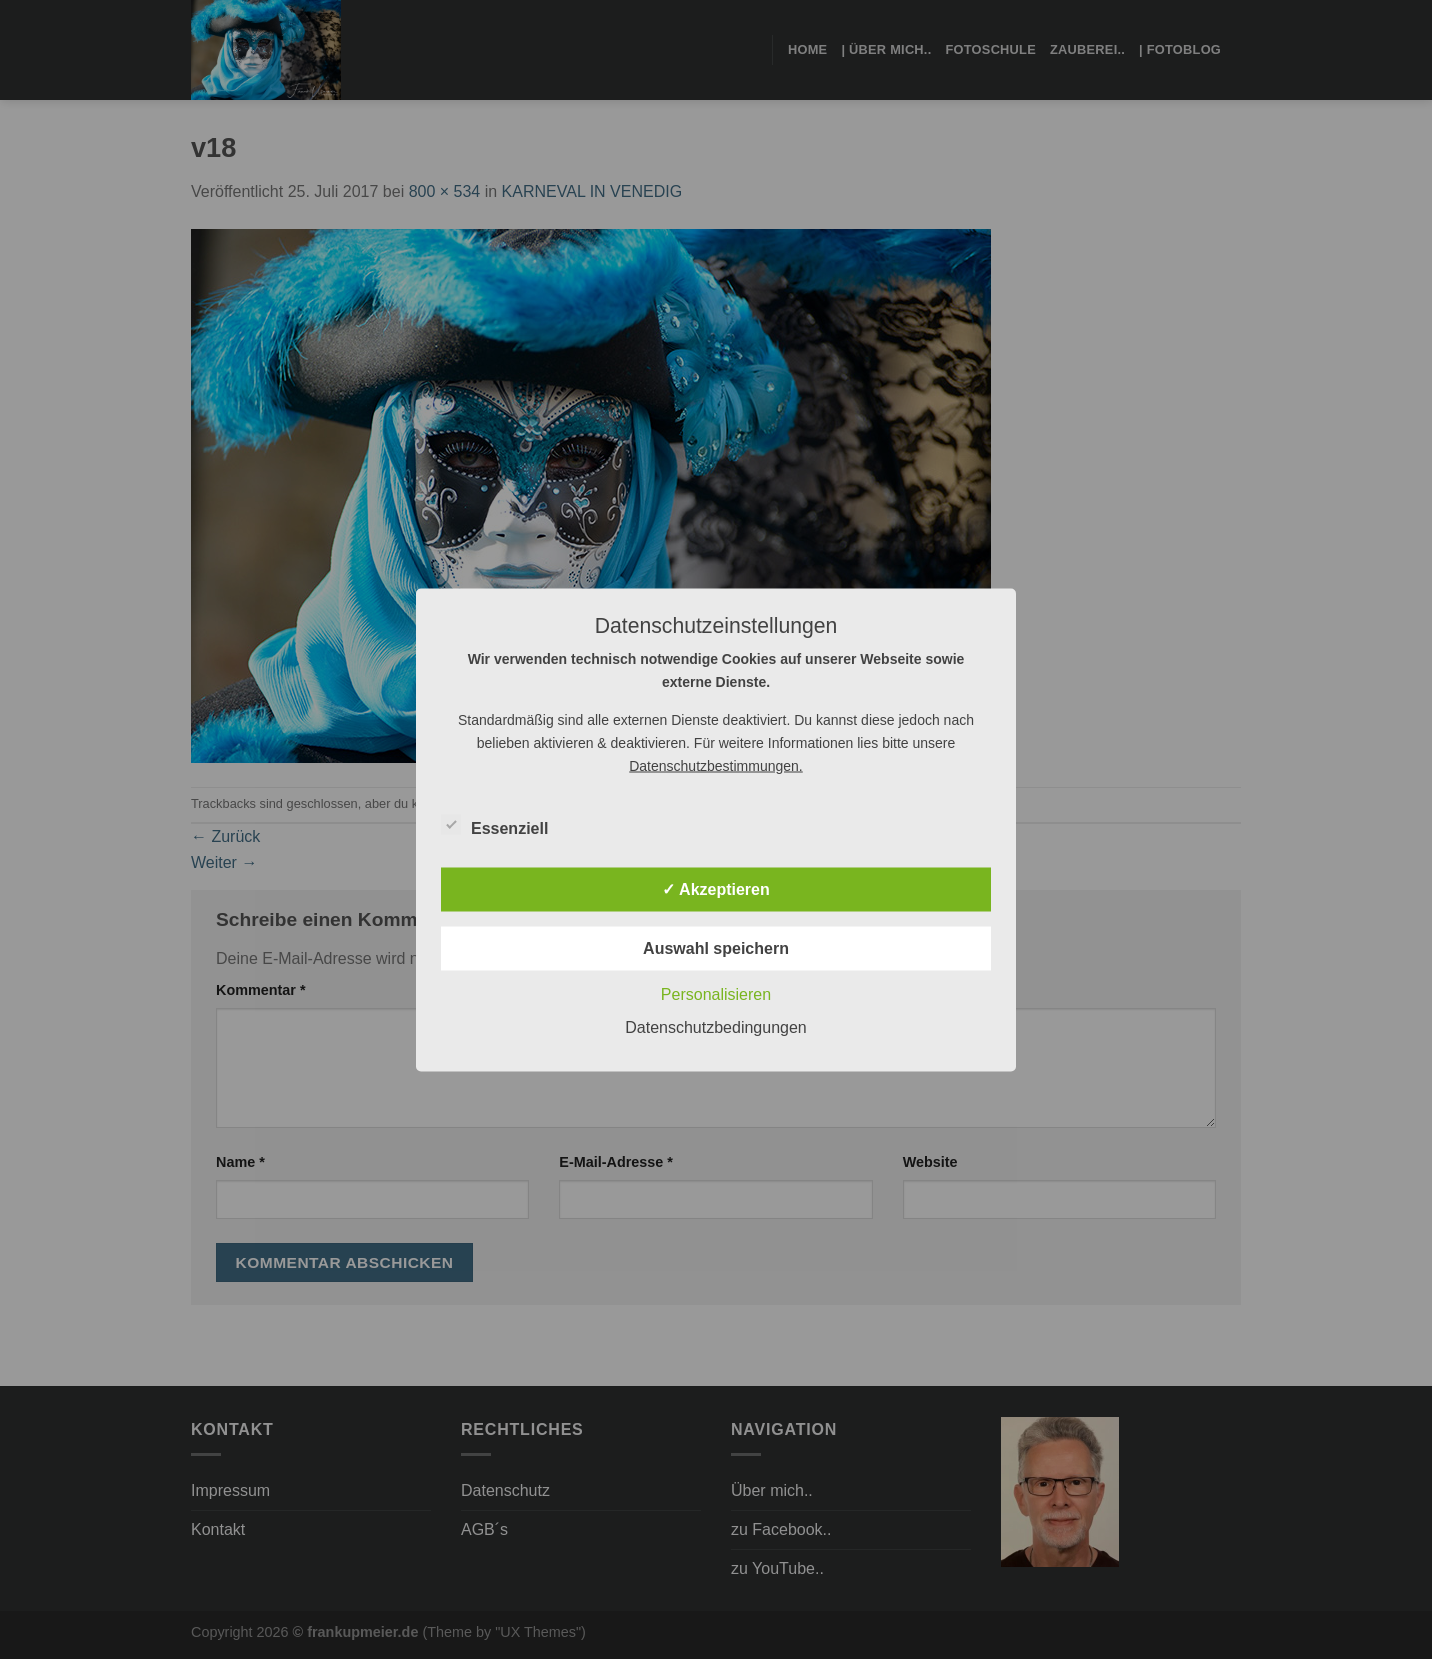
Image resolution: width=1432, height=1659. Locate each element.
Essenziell (494, 825)
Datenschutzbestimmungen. (716, 765)
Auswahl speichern (716, 947)
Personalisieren (716, 993)
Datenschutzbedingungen (715, 1026)
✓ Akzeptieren (716, 888)
